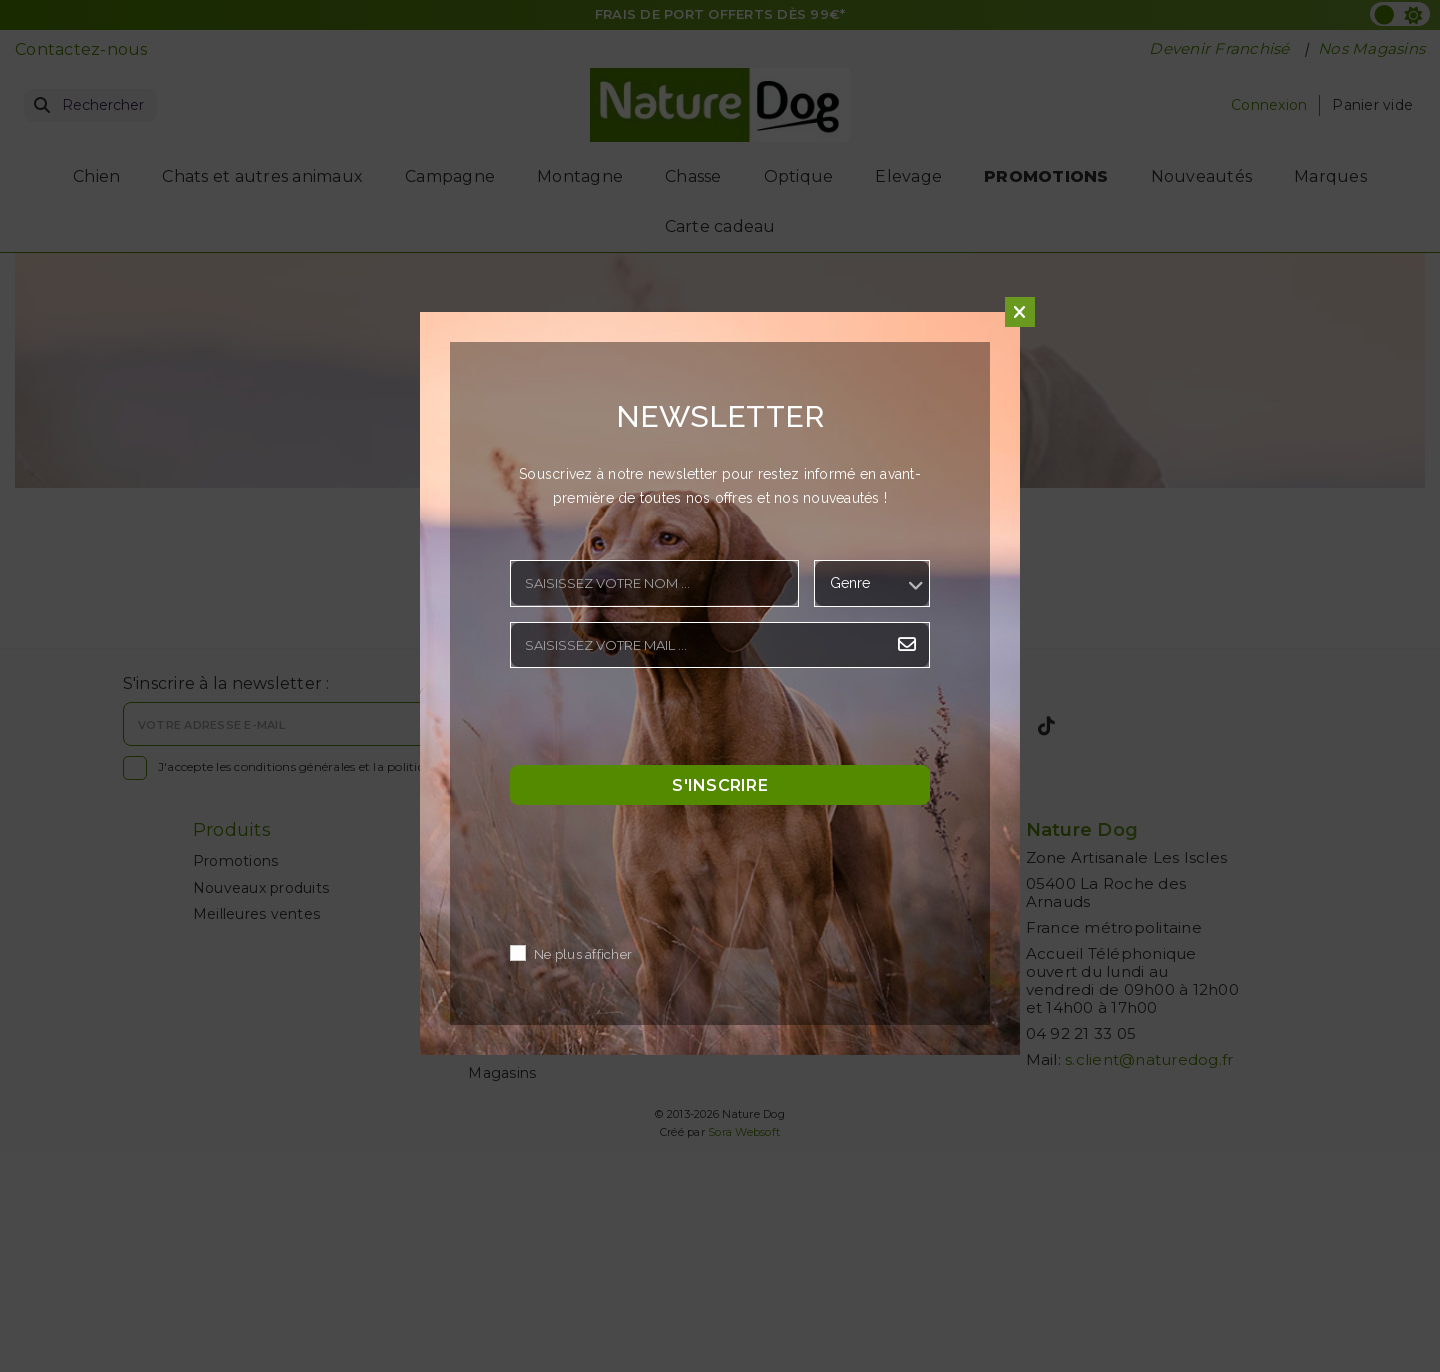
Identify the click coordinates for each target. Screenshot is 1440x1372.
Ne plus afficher (583, 955)
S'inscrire (720, 785)
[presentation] (662, 722)
